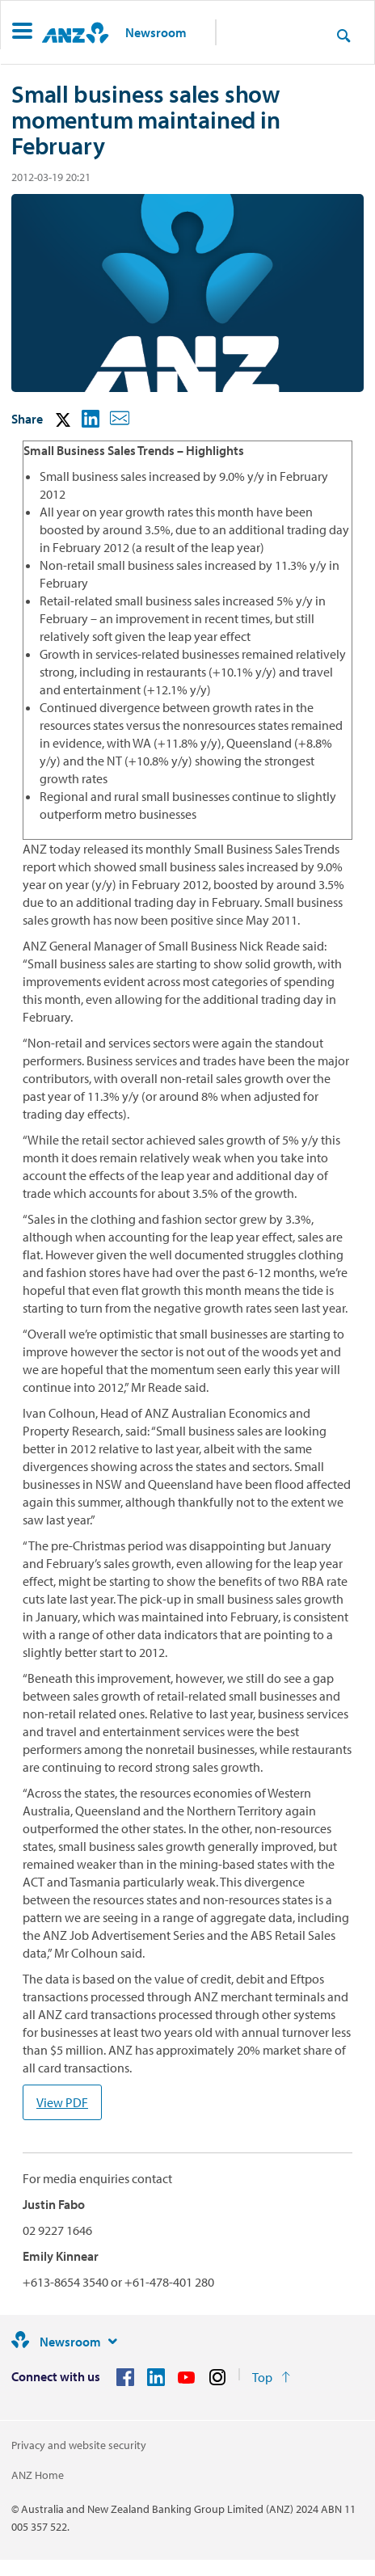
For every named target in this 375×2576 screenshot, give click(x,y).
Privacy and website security (78, 2445)
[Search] (343, 34)
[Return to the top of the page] (271, 2377)
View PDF (62, 2102)
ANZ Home (37, 2475)
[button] (22, 33)
